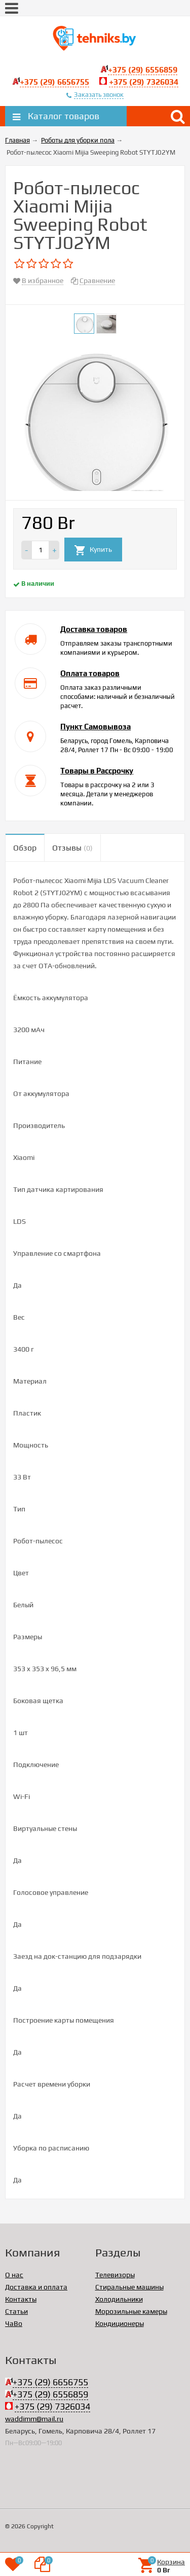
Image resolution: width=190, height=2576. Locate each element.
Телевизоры (115, 2275)
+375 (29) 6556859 (142, 70)
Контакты (20, 2299)
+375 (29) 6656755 (54, 82)
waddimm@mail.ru (34, 2419)
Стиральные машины (129, 2287)
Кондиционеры (119, 2323)
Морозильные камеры (131, 2311)
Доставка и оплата (36, 2287)
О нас (14, 2275)
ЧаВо (13, 2323)
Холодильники (119, 2299)
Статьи (16, 2311)
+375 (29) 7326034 (143, 82)
